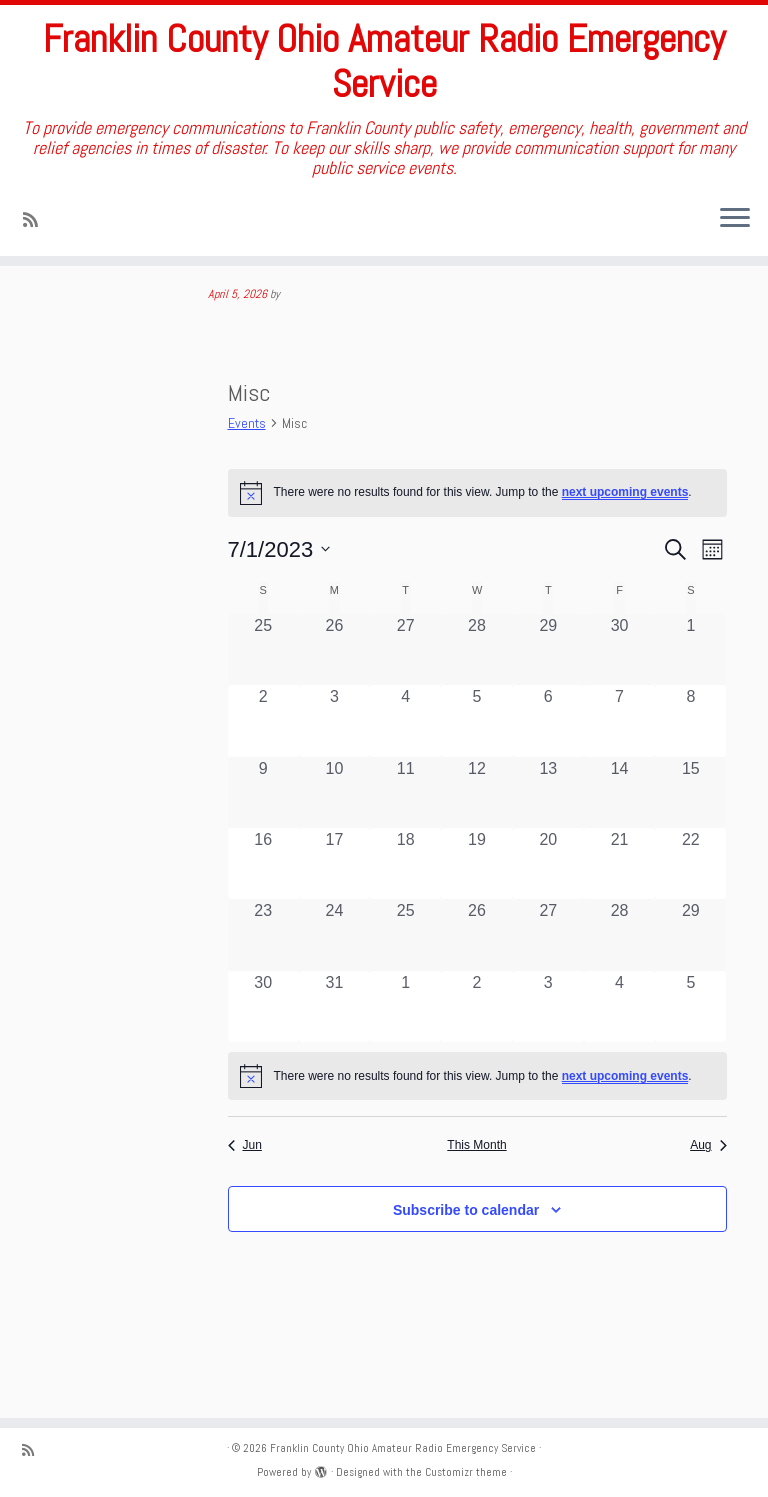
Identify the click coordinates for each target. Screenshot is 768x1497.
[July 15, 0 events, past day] (690, 846)
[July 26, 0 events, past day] (476, 988)
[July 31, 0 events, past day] (334, 1060)
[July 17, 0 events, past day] (334, 917)
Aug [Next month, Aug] (708, 1199)
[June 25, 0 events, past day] (263, 703)
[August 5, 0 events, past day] (690, 1060)
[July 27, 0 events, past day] (548, 988)
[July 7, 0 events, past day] (619, 775)
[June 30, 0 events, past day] (619, 703)
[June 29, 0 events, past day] (548, 703)
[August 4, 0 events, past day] (619, 1060)
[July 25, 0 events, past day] (405, 988)
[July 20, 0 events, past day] (548, 917)
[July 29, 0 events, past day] (690, 988)
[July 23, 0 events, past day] (263, 988)
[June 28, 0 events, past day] (476, 703)
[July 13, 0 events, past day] (548, 846)
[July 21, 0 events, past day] (619, 917)
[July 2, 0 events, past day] (263, 775)
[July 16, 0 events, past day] (263, 917)
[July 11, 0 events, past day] (405, 846)
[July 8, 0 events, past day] (690, 775)
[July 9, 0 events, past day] (263, 846)
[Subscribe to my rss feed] (37, 225)
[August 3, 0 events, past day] (548, 1060)
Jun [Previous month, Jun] (245, 1199)
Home (37, 305)
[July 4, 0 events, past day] (405, 775)
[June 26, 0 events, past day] (334, 703)
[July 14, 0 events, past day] (619, 846)
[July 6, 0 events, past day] (548, 775)
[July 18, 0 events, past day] (405, 917)
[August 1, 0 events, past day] (405, 1060)
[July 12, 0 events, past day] (476, 846)
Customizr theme (466, 1472)
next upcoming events (625, 546)
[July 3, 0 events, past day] (334, 775)
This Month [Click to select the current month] (476, 1199)
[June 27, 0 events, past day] (405, 703)
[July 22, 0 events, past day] (690, 917)
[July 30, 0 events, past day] (263, 1060)
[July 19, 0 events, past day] (476, 917)
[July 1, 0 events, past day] (690, 703)
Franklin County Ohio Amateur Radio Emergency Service (384, 64)
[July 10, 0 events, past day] (334, 846)
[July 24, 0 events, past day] (334, 988)
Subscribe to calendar (466, 1264)
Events (247, 477)
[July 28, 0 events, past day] (619, 988)
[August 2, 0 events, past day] (476, 1060)
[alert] (477, 1130)
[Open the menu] (735, 225)
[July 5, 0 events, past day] (476, 775)
